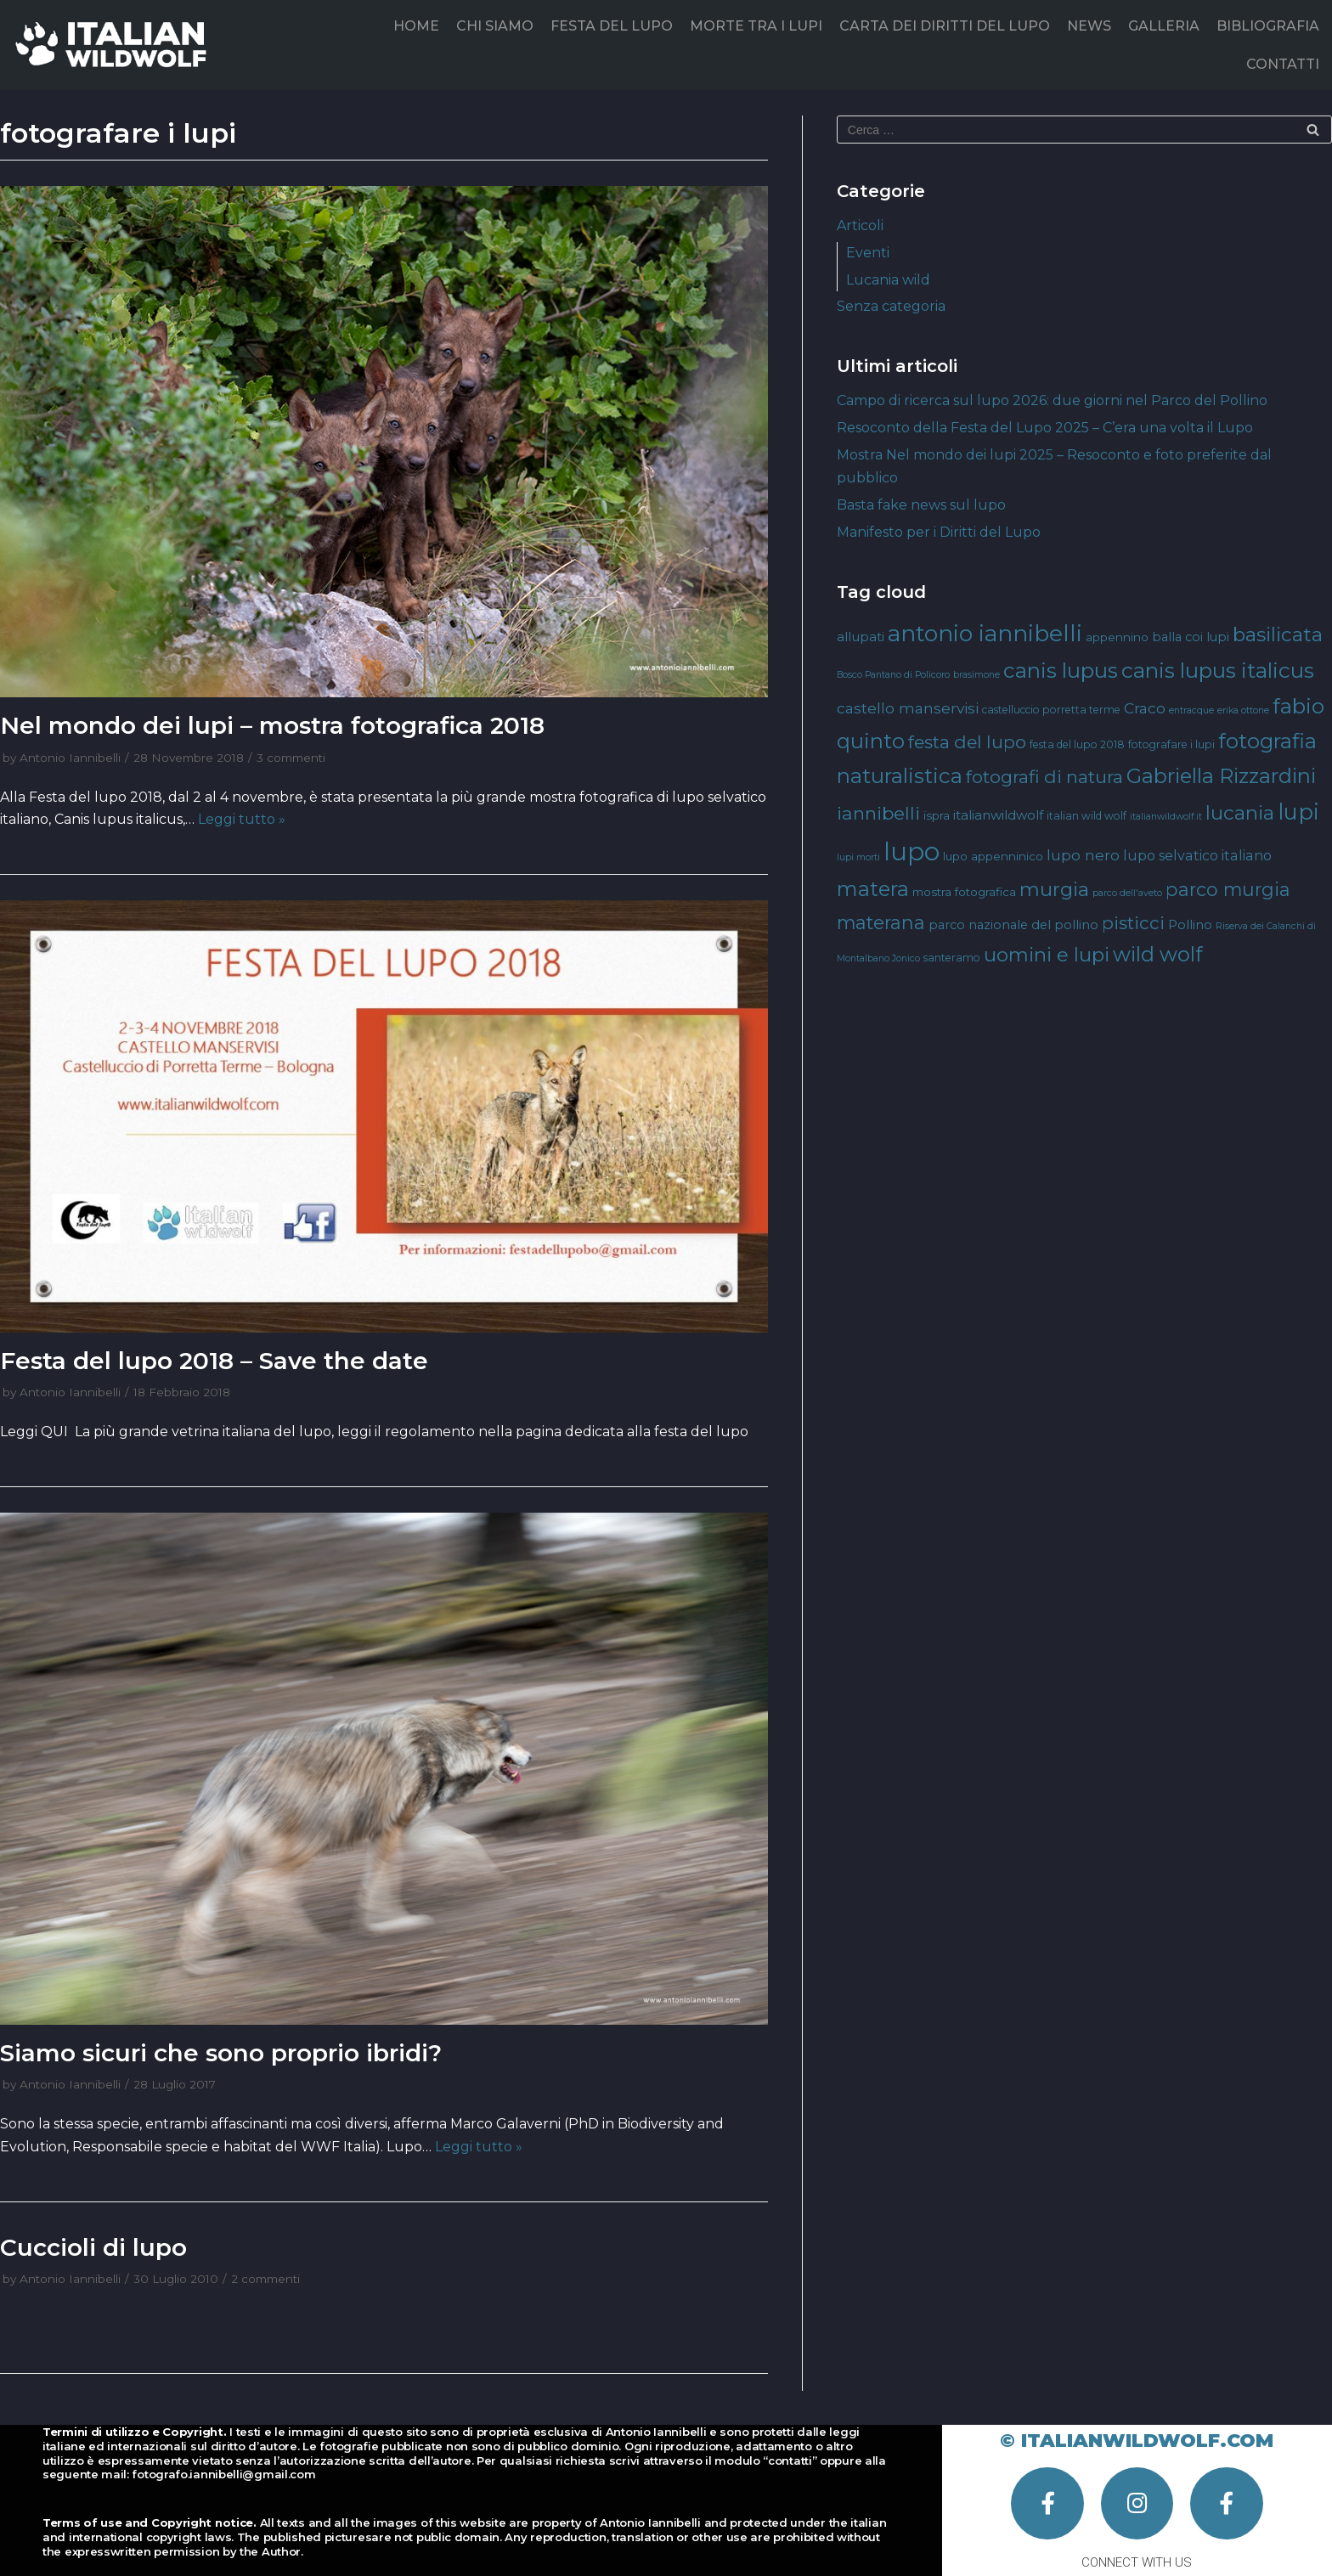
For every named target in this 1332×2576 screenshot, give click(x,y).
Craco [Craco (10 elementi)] (1145, 708)
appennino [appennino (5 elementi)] (1117, 637)
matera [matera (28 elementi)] (873, 889)
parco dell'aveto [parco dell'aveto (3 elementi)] (1127, 893)
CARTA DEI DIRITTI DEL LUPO (944, 26)
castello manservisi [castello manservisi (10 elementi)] (908, 708)
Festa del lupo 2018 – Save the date (214, 1360)
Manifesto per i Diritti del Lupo (939, 532)
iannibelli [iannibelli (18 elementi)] (878, 813)
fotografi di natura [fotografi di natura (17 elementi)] (1044, 776)
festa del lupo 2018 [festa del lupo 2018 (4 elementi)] (1077, 744)
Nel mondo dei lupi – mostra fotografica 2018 (272, 725)
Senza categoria (891, 306)
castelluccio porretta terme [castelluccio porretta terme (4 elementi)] (1051, 709)
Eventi (867, 253)
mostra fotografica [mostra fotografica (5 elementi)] (964, 892)
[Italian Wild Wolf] (114, 44)
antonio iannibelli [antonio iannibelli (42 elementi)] (985, 633)
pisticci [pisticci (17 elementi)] (1133, 922)
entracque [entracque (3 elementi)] (1191, 710)
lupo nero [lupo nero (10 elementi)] (1083, 855)
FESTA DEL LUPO (611, 26)
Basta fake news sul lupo (921, 505)
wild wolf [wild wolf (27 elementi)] (1157, 954)
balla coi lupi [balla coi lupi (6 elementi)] (1190, 637)
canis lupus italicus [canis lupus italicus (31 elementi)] (1217, 670)
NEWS (1089, 26)
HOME (416, 26)
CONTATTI (1282, 64)
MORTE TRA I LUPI (756, 26)
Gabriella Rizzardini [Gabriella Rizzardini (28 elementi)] (1221, 776)
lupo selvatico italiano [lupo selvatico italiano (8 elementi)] (1197, 855)
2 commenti (265, 2279)
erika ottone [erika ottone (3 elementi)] (1243, 710)
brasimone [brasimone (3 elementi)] (976, 674)
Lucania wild (888, 280)
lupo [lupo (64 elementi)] (911, 851)
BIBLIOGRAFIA (1267, 26)
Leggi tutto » (241, 819)
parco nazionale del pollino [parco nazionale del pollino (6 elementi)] (1013, 925)
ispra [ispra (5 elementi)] (936, 815)
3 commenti (291, 757)
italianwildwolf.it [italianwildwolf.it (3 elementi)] (1166, 816)
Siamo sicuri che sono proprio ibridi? (221, 2052)
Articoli (860, 225)
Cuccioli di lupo (93, 2247)
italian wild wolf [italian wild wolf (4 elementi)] (1086, 815)
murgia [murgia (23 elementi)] (1054, 889)
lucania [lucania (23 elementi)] (1239, 813)
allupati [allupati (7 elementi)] (860, 636)
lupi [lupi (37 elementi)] (1298, 811)
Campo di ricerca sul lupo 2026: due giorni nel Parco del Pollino (1052, 400)
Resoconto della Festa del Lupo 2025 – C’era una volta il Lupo (1045, 428)
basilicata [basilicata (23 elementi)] (1278, 634)
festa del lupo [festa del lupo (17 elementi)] (967, 742)
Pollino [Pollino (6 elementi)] (1190, 925)
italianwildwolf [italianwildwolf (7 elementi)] (998, 815)
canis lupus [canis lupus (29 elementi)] (1060, 670)
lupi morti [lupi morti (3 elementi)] (858, 857)
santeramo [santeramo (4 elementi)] (951, 957)
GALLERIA (1163, 26)
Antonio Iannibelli (70, 757)
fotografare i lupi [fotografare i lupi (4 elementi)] (1171, 744)
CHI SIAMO (494, 26)
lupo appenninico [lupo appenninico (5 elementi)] (993, 856)
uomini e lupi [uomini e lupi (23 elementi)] (1046, 955)
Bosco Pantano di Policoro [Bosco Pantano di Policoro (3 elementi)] (893, 674)
